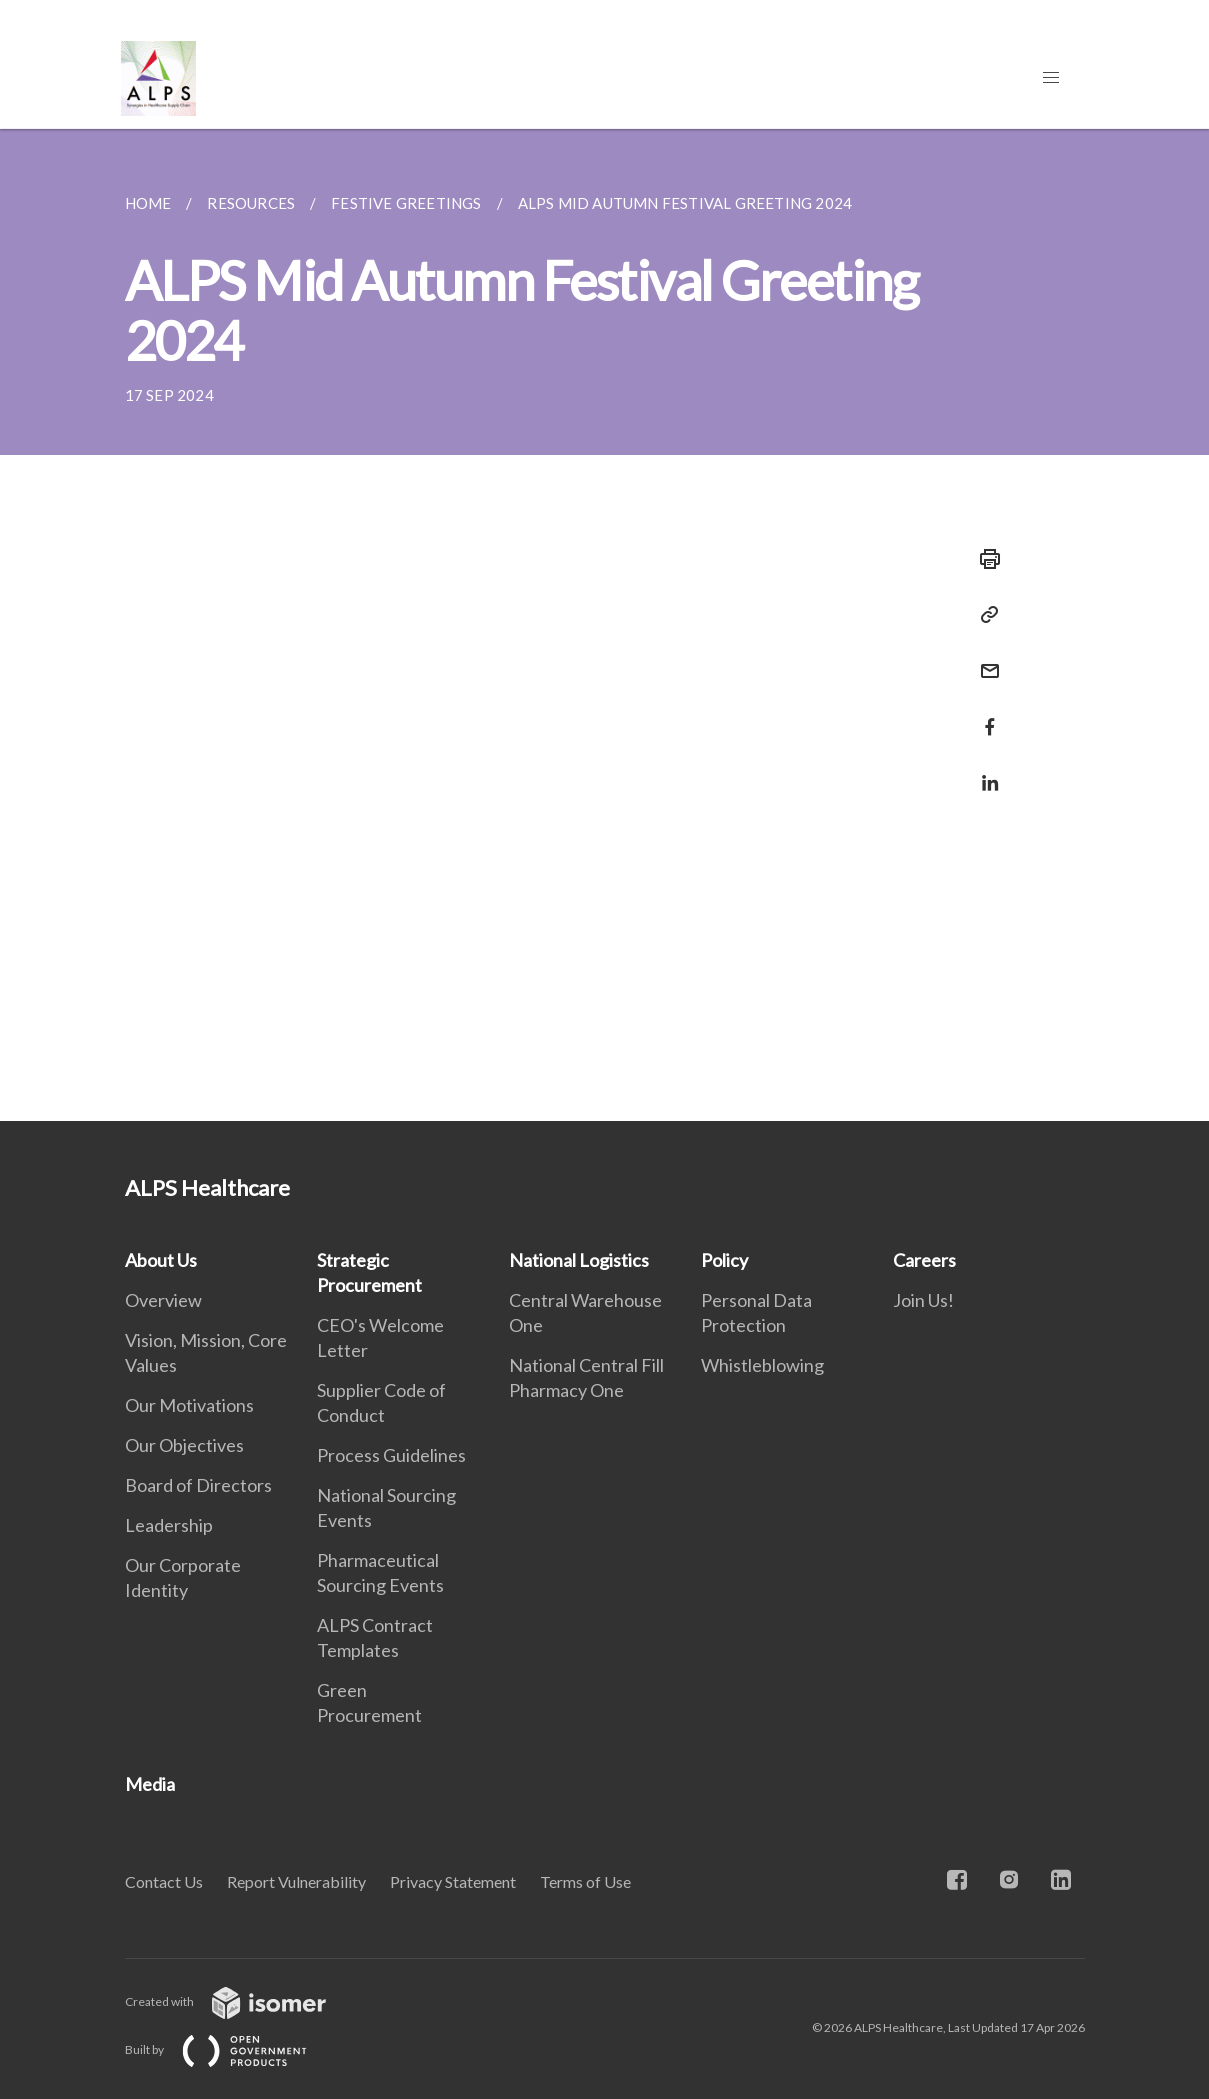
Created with (241, 2001)
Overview (163, 1300)
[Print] (984, 559)
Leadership (169, 1525)
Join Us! (923, 1300)
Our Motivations (189, 1405)
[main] (604, 625)
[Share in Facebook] (984, 714)
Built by (232, 2049)
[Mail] (984, 658)
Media (150, 1784)
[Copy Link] (984, 615)
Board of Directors (198, 1485)
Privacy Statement (453, 1881)
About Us (161, 1260)
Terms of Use (585, 1881)
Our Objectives (184, 1445)
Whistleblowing (762, 1365)
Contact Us (164, 1881)
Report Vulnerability (296, 1881)
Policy (724, 1260)
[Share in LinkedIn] (984, 770)
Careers (924, 1260)
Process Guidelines (391, 1455)
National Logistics (579, 1260)
